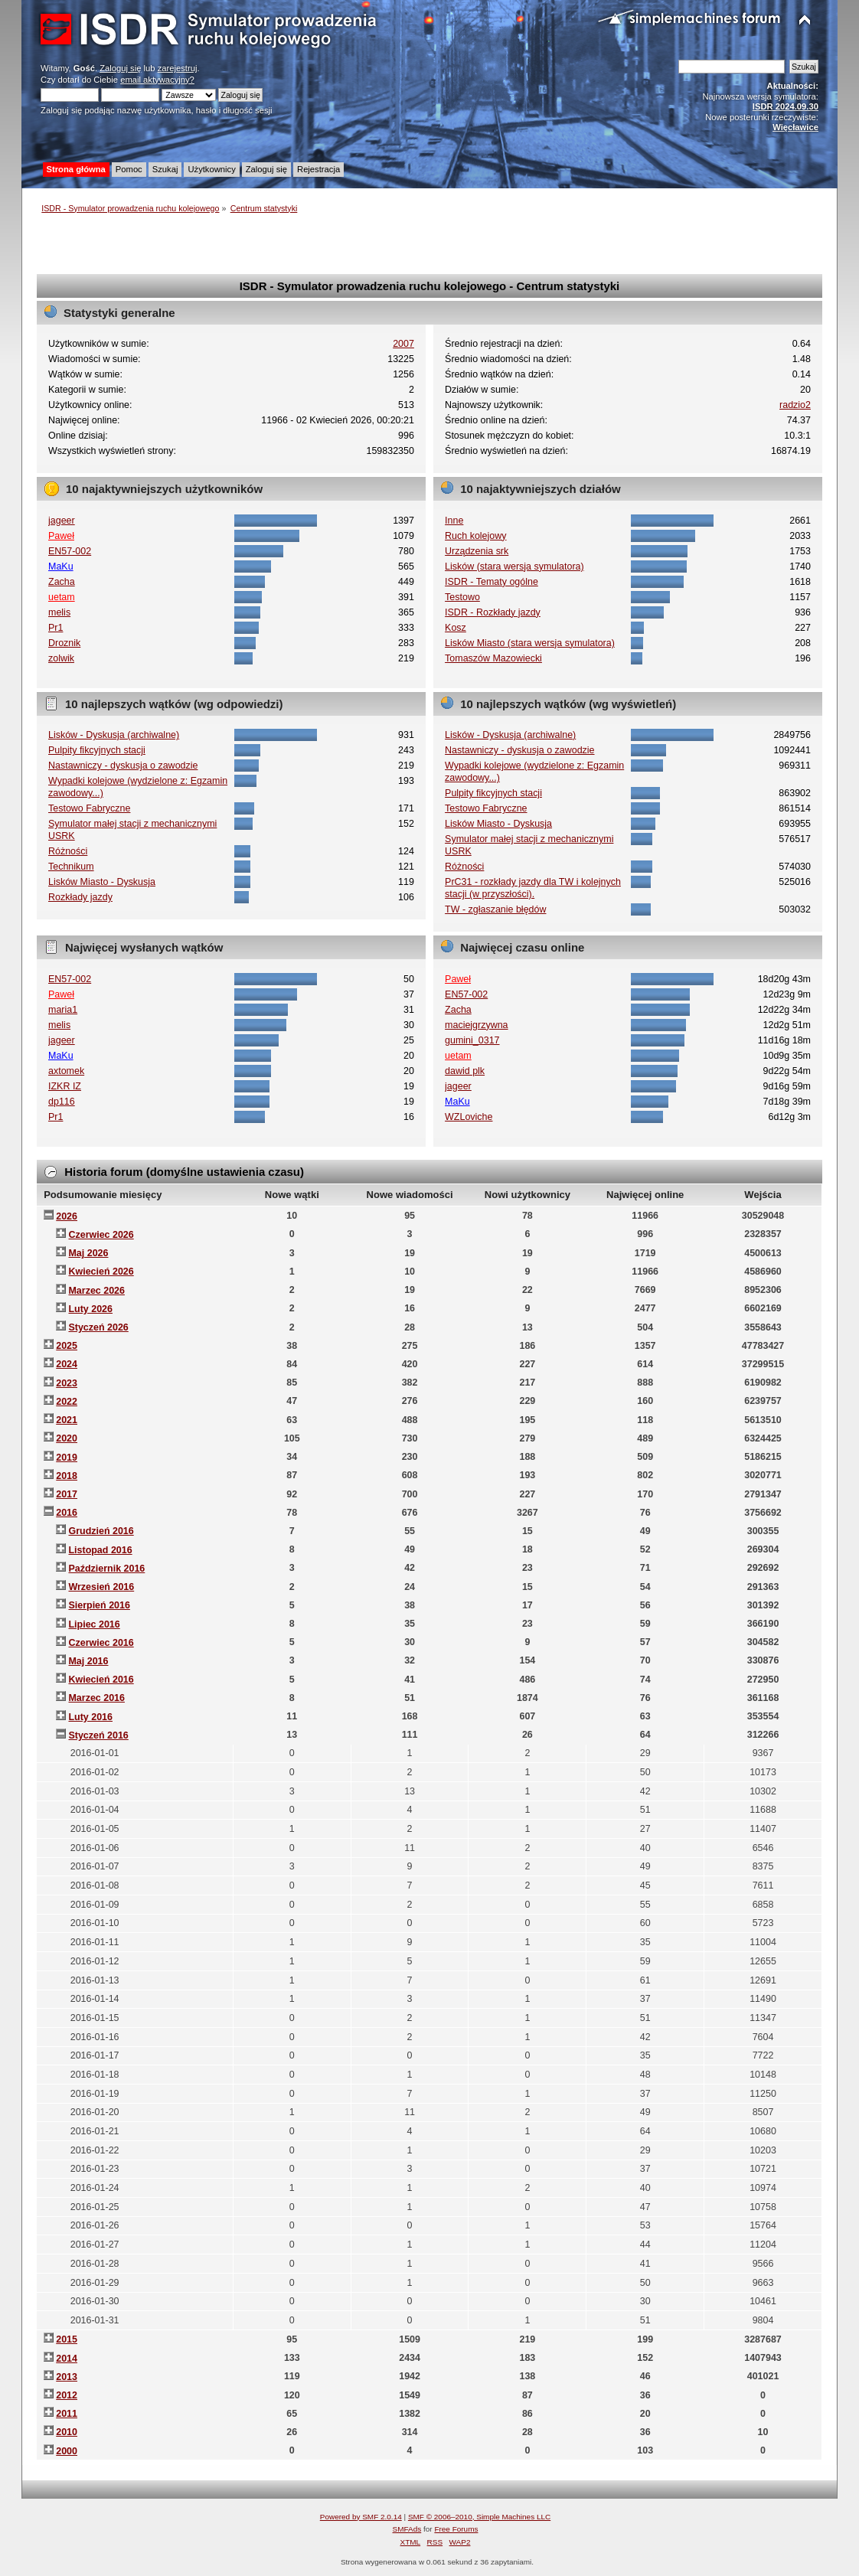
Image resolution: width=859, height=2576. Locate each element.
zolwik (61, 658)
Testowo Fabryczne (89, 808)
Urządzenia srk (476, 551)
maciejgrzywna (476, 1025)
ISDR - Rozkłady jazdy (493, 612)
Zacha (61, 581)
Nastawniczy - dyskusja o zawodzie (123, 765)
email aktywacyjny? (157, 79)
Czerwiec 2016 (100, 1642)
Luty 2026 (90, 1309)
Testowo (462, 597)
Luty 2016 (90, 1717)
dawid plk (465, 1071)
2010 (66, 2432)
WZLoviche (468, 1117)
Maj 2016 (88, 1661)
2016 (66, 1512)
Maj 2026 (88, 1253)
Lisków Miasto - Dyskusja (101, 882)
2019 (66, 1457)
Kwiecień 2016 (100, 1679)
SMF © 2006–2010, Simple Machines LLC (479, 2516)
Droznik (64, 643)
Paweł (61, 536)
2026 (66, 1216)
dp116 (61, 1101)
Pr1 (55, 627)
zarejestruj (178, 68)
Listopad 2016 (100, 1550)
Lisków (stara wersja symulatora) (514, 566)
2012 (66, 2395)
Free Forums (456, 2529)
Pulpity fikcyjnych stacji (96, 750)
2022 (66, 1401)
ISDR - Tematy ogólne (491, 581)
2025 (66, 1345)
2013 (66, 2377)
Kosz (455, 627)
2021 (66, 1420)
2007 (403, 343)
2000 (66, 2451)
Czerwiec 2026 (100, 1234)
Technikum (71, 866)
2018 (66, 1476)
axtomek (66, 1071)
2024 (66, 1364)
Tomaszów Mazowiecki (493, 658)
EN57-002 (69, 551)
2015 (66, 2339)
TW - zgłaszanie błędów (495, 909)
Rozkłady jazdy (80, 897)
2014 (66, 2358)
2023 (66, 1383)
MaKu (60, 566)
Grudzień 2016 (100, 1531)
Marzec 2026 (96, 1290)
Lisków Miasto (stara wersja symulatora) (530, 643)
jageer (61, 520)
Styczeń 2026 (98, 1327)
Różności (67, 851)
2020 (66, 1438)
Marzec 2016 (96, 1698)
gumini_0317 (472, 1040)
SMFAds (407, 2529)
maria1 (62, 1009)
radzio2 (795, 405)
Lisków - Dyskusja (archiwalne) (113, 735)
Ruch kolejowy (475, 536)
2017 (66, 1494)
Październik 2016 (106, 1568)
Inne (454, 520)
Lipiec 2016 (93, 1624)
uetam (61, 597)
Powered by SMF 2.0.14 (361, 2516)
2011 (66, 2413)
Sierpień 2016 (98, 1605)
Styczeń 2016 (98, 1735)
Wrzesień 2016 (101, 1587)
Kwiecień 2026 (100, 1271)
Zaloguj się (120, 68)
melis (59, 612)
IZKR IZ (64, 1086)
